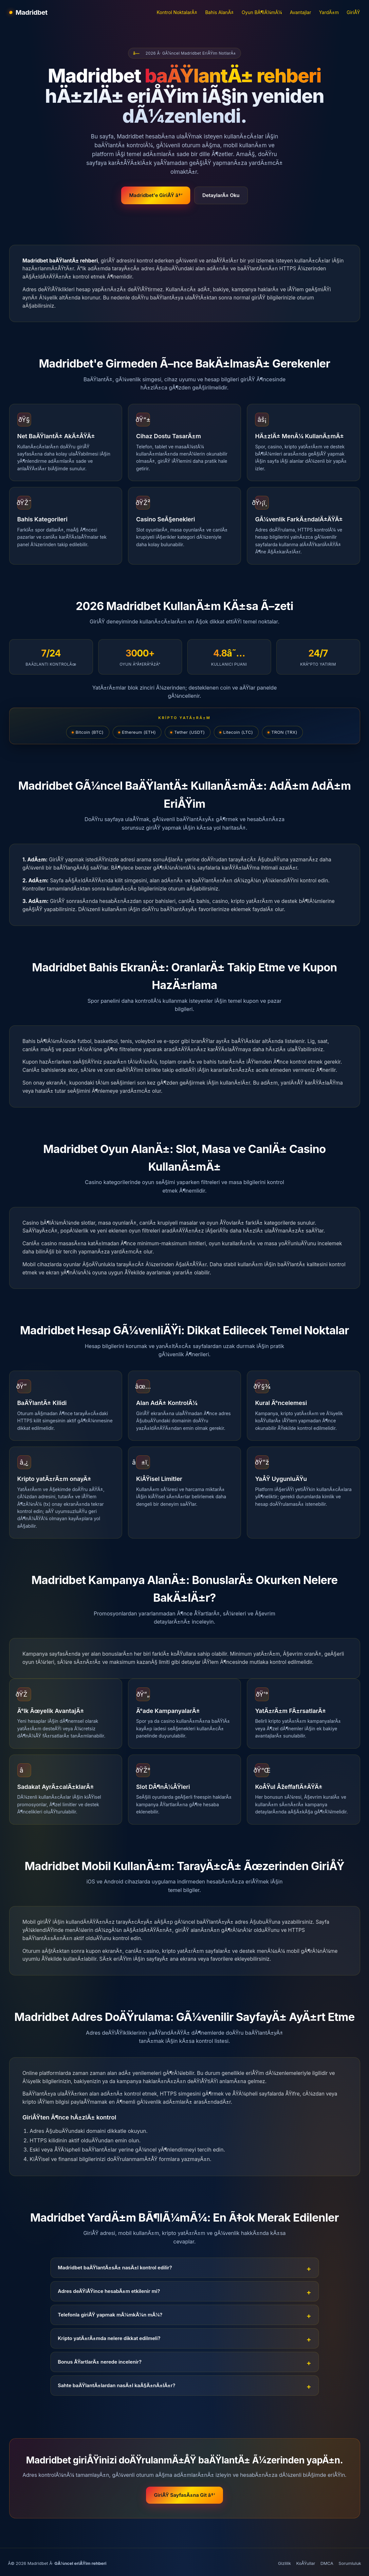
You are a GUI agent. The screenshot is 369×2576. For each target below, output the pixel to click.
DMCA (327, 2563)
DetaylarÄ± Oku (221, 195)
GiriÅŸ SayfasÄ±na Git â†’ (184, 2495)
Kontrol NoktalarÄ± (177, 12)
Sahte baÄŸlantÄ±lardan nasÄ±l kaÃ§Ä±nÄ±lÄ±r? (116, 2385)
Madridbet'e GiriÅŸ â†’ (155, 195)
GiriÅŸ (353, 12)
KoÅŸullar (305, 2563)
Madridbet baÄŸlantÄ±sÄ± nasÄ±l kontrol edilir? (115, 2267)
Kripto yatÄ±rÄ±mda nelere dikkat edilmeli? (109, 2338)
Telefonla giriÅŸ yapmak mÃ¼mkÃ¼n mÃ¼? (110, 2315)
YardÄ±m (329, 12)
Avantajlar (300, 12)
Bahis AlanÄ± (219, 12)
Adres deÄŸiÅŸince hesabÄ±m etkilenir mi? (109, 2291)
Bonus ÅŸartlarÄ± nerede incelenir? (100, 2362)
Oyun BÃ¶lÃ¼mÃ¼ (262, 12)
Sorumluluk (350, 2563)
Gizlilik (284, 2563)
